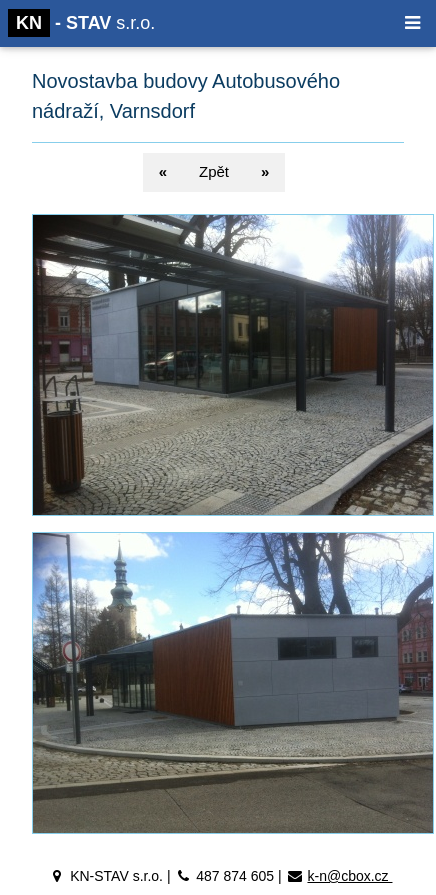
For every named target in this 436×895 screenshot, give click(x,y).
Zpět (214, 171)
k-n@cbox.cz (349, 876)
